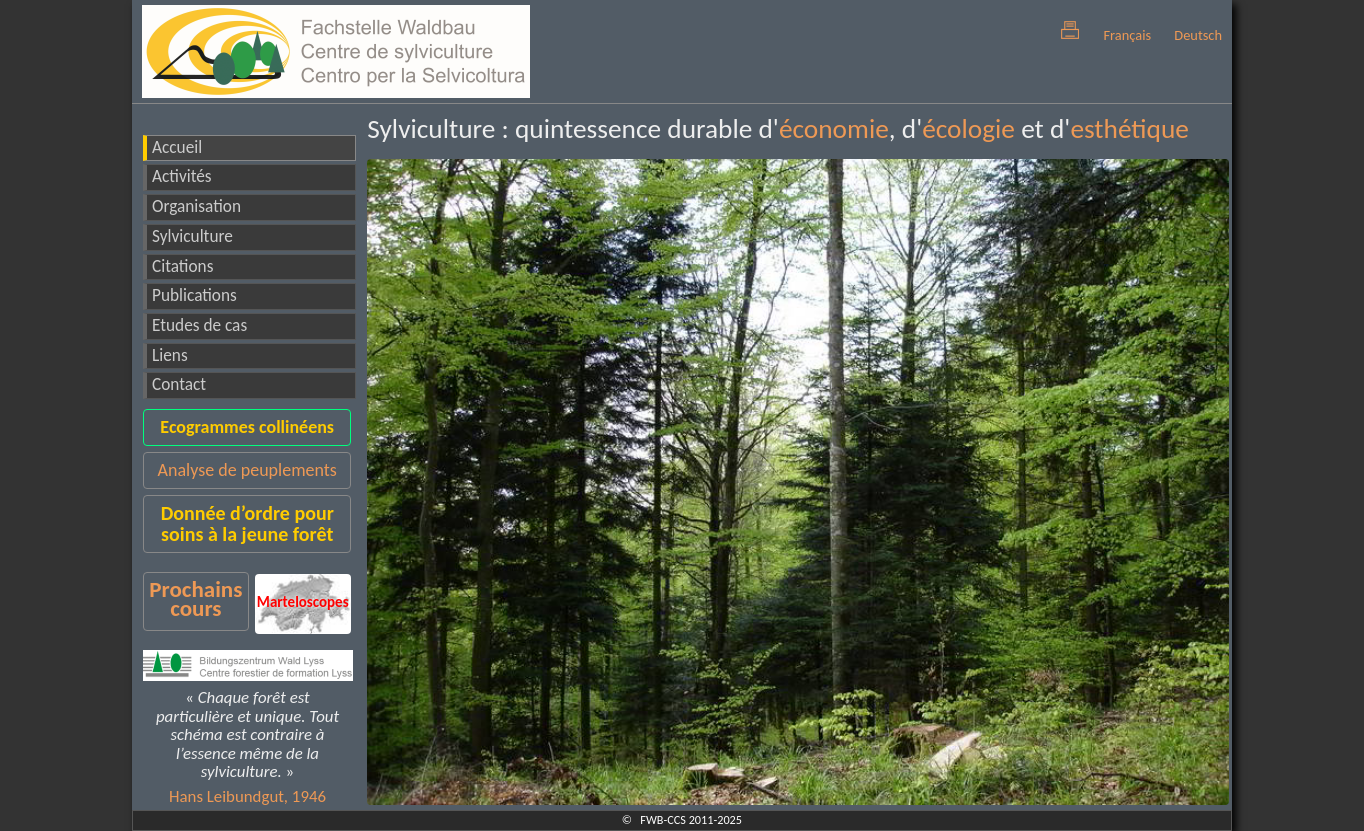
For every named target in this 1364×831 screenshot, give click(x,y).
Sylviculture (192, 236)
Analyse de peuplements (247, 470)
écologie (968, 128)
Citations (182, 266)
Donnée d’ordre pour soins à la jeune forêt (247, 523)
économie (834, 128)
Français (1127, 35)
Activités (182, 176)
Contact (179, 384)
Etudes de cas (199, 325)
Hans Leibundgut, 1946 (247, 796)
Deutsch (1198, 35)
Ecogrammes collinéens (247, 427)
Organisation (196, 206)
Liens (170, 355)
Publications (194, 295)
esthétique (1129, 128)
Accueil (177, 147)
